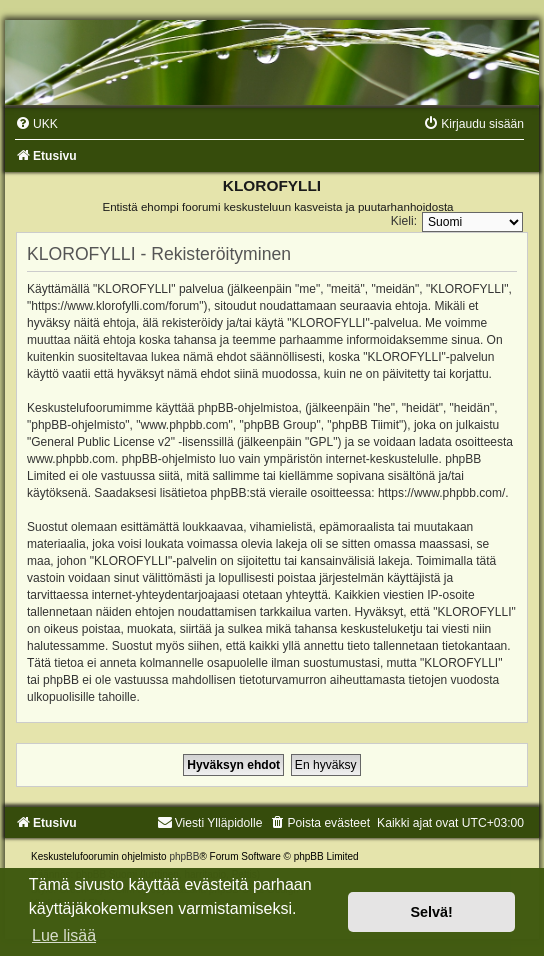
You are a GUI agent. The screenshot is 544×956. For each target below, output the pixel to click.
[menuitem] (36, 124)
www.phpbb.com (71, 459)
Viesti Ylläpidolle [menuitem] (210, 823)
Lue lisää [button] (64, 935)
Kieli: (404, 221)
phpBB (184, 856)
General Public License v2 (100, 442)
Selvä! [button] (431, 912)
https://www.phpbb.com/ (441, 493)
